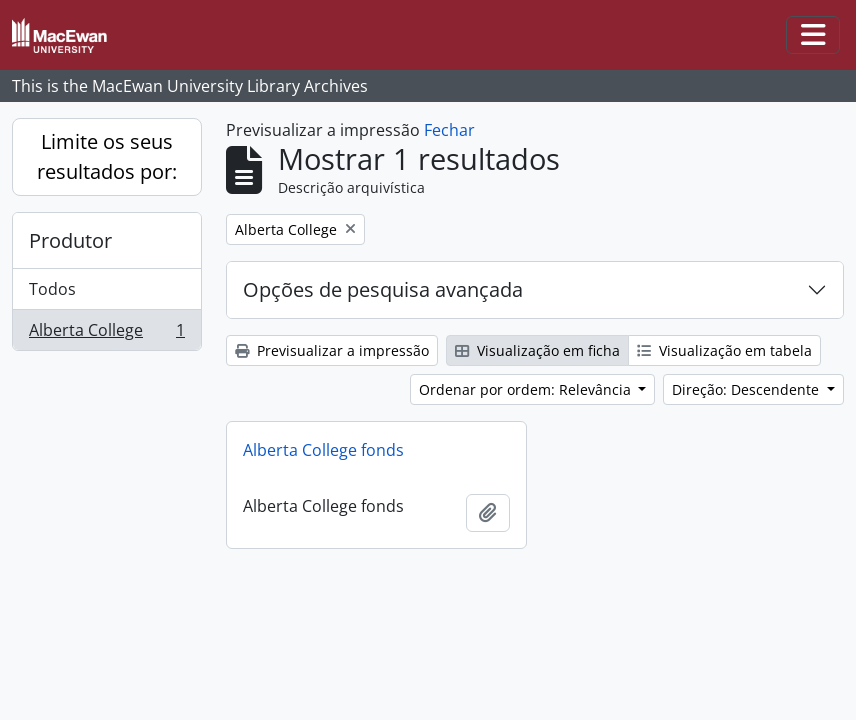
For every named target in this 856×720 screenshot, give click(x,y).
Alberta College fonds (323, 450)
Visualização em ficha (537, 350)
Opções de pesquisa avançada (383, 289)
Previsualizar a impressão (332, 350)
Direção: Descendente (747, 389)
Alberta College (106, 334)
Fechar (449, 130)
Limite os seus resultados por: (107, 156)
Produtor (70, 240)
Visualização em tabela (724, 350)
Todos (52, 289)
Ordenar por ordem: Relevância (527, 389)
